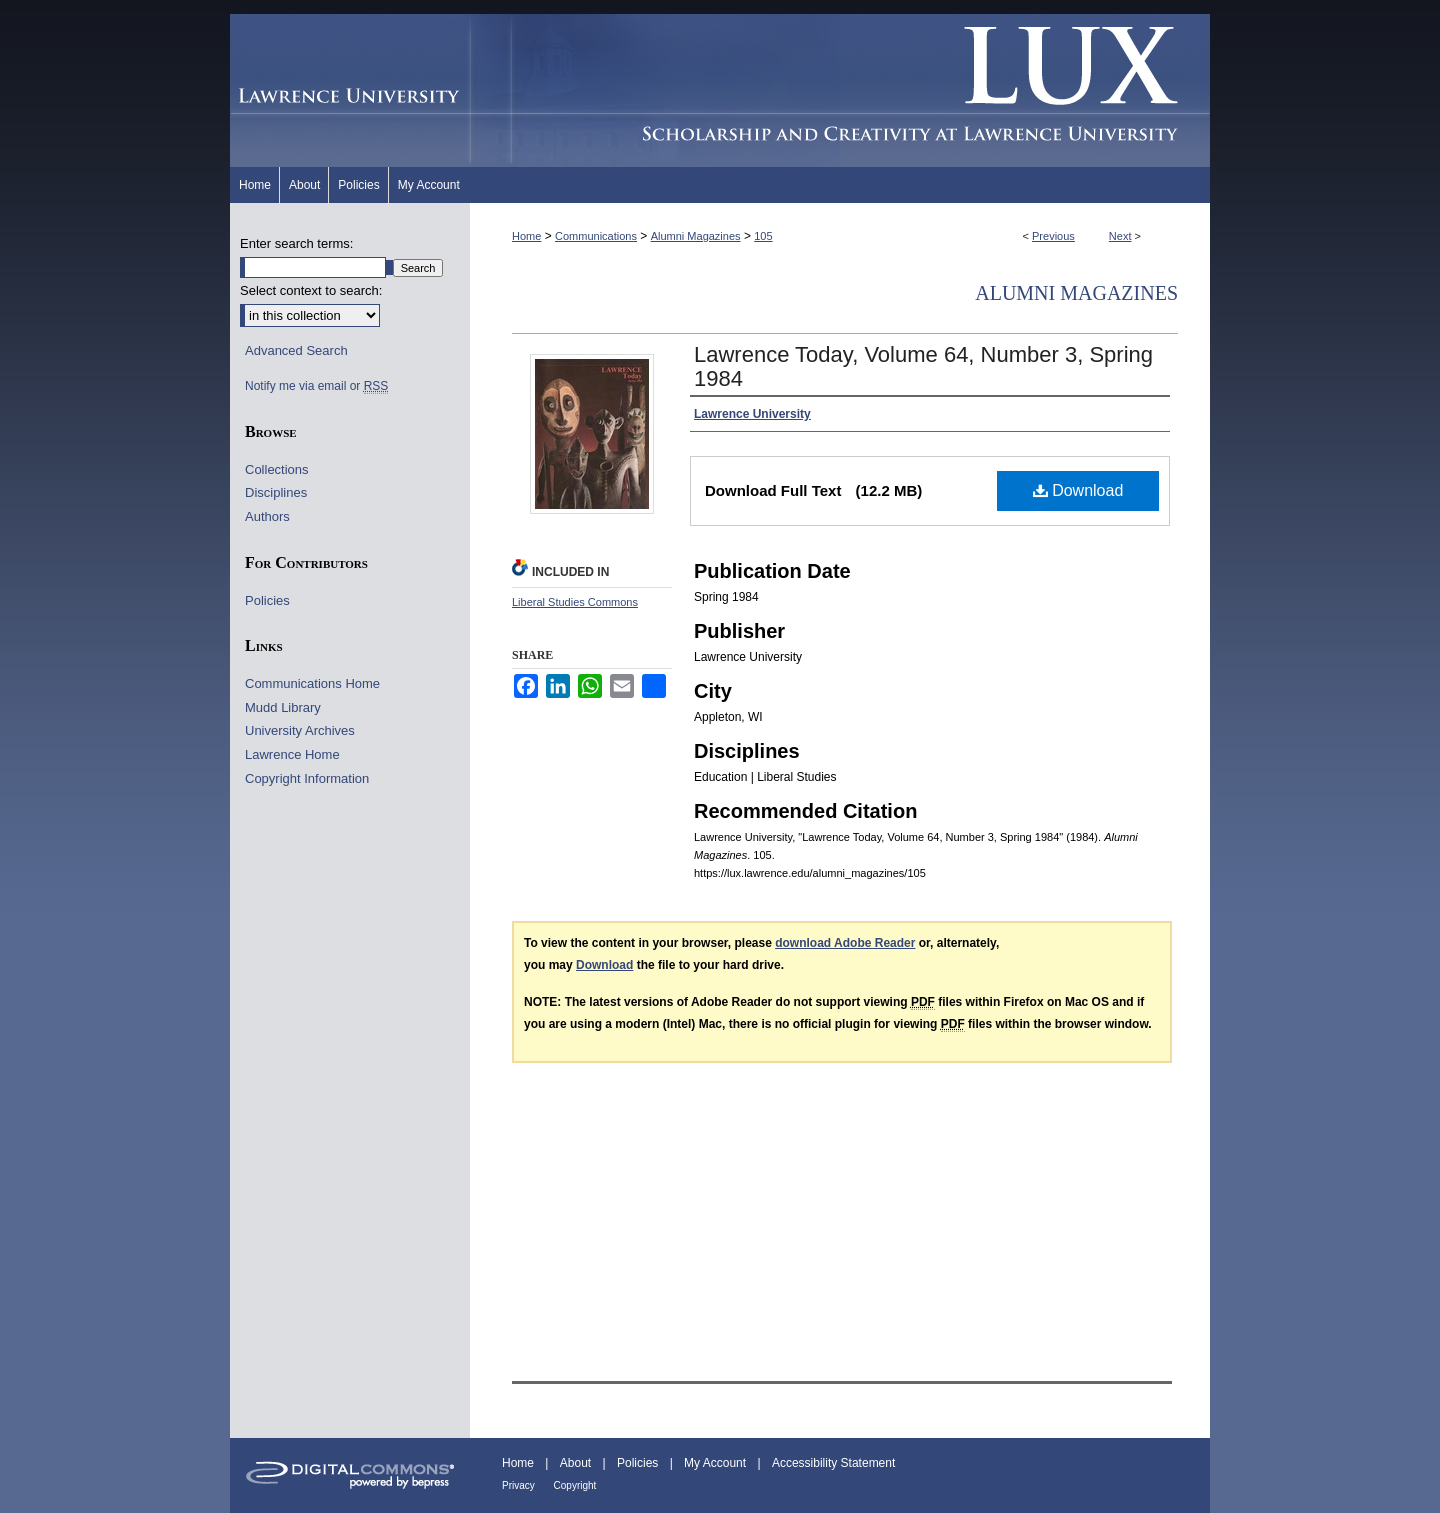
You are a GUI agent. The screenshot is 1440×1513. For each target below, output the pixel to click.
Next (1120, 236)
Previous (1053, 236)
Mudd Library (283, 707)
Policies (267, 600)
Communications (596, 236)
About (577, 1463)
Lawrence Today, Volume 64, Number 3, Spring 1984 (923, 366)
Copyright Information (307, 778)
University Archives (300, 730)
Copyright (575, 1485)
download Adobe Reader (845, 943)
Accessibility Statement (833, 1463)
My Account (716, 1463)
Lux (840, 90)
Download (1078, 490)
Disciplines (276, 492)
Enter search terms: (296, 243)
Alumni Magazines (696, 236)
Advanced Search (296, 350)
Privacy (520, 1485)
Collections (277, 469)
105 (763, 236)
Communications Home (312, 683)
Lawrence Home (292, 754)
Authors (267, 516)
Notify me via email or (316, 386)
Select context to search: (311, 290)
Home (526, 236)
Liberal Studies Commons (575, 602)
